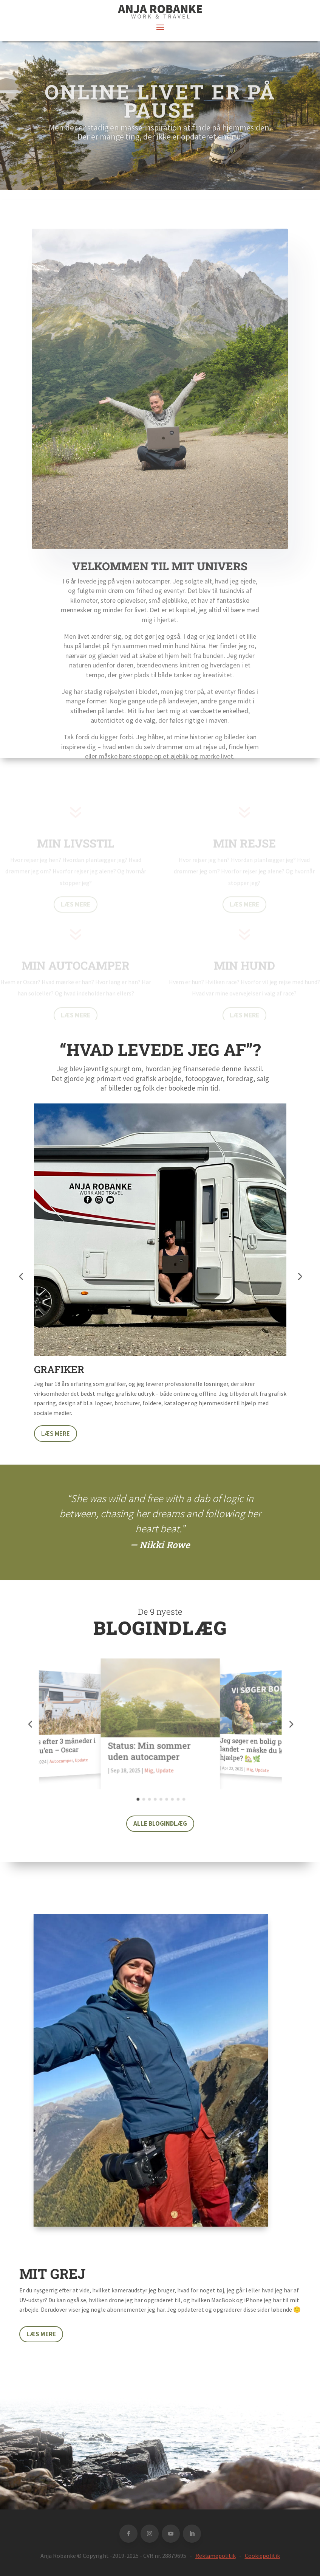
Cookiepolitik (262, 2555)
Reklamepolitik (215, 2555)
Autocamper (61, 1760)
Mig (148, 1770)
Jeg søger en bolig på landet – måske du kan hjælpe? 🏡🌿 (255, 1749)
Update (81, 1760)
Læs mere (55, 1433)
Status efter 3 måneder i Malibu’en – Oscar (58, 1746)
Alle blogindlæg (160, 1823)
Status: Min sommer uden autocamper (149, 1751)
